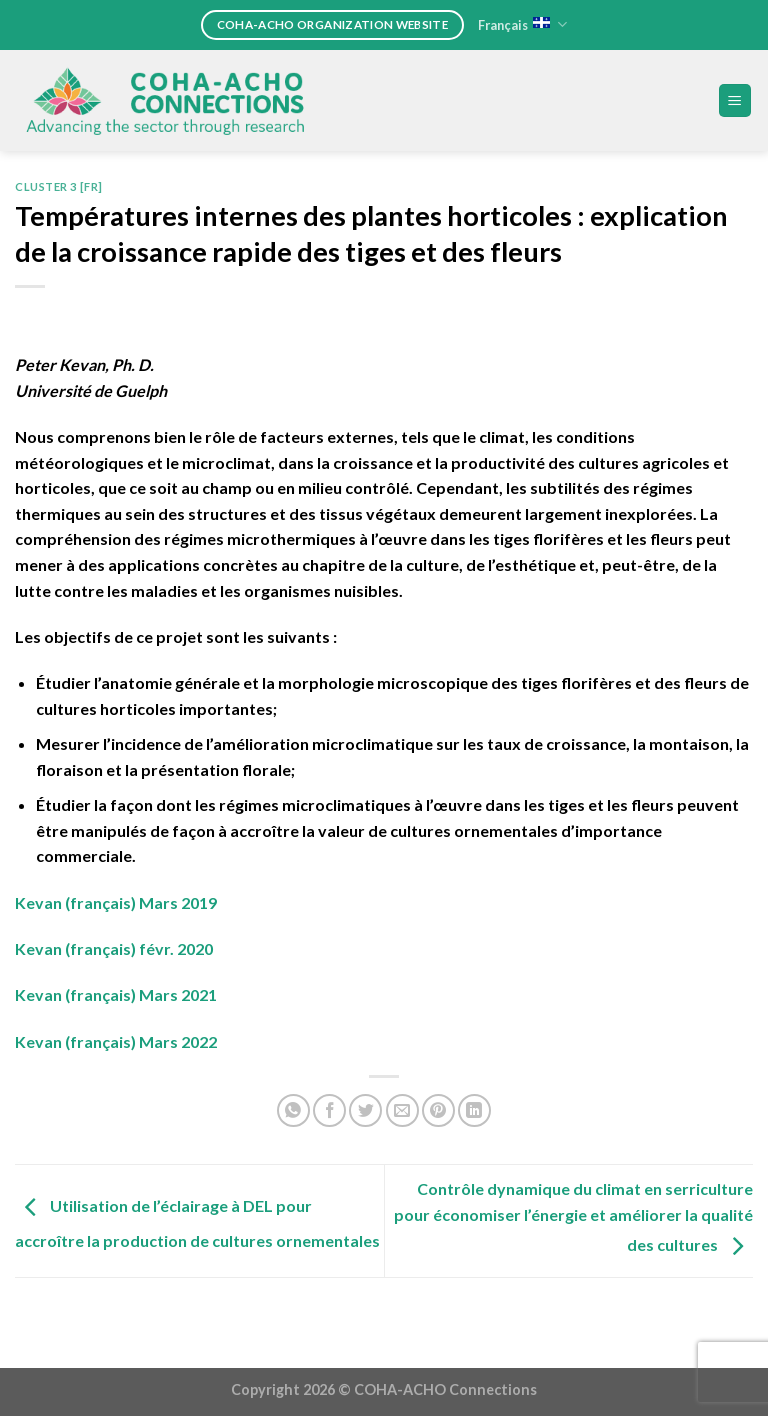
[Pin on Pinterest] (438, 1110)
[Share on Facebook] (329, 1110)
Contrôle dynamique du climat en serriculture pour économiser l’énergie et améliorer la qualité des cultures (573, 1216)
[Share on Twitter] (365, 1110)
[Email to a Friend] (402, 1110)
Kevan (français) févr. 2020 (114, 948)
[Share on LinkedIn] (474, 1110)
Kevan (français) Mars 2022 (116, 1041)
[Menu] (735, 100)
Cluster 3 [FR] (59, 186)
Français (522, 24)
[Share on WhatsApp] (293, 1110)
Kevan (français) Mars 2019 (116, 902)
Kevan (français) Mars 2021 (116, 994)
